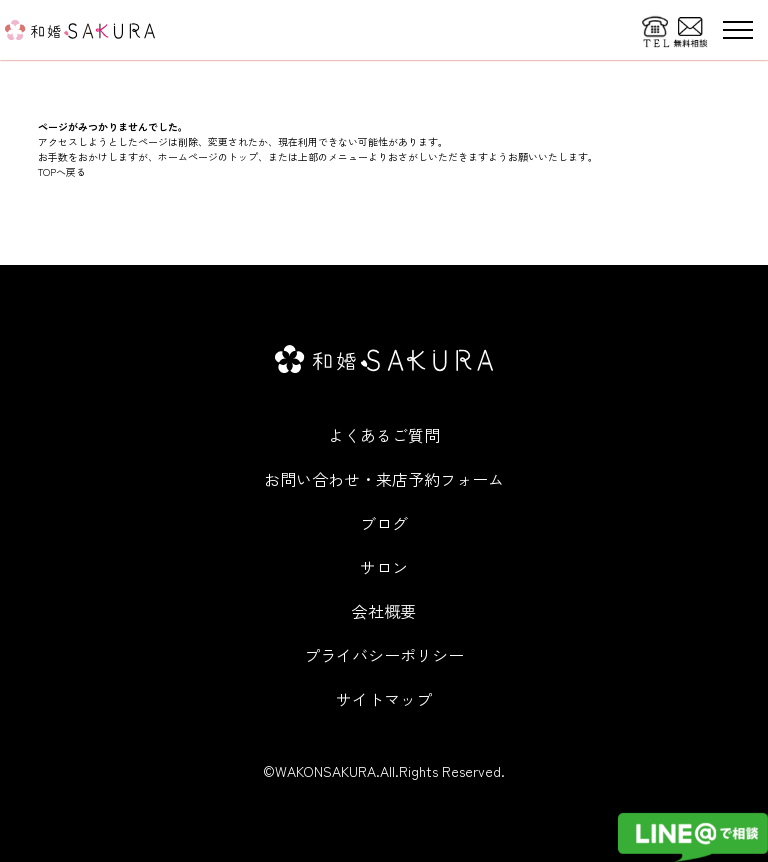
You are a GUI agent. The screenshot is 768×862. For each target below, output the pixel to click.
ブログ (384, 523)
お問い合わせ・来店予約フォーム (384, 479)
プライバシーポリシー (384, 655)
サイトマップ (384, 699)
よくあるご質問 (384, 435)
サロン (384, 567)
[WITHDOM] (80, 30)
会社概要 (384, 611)
